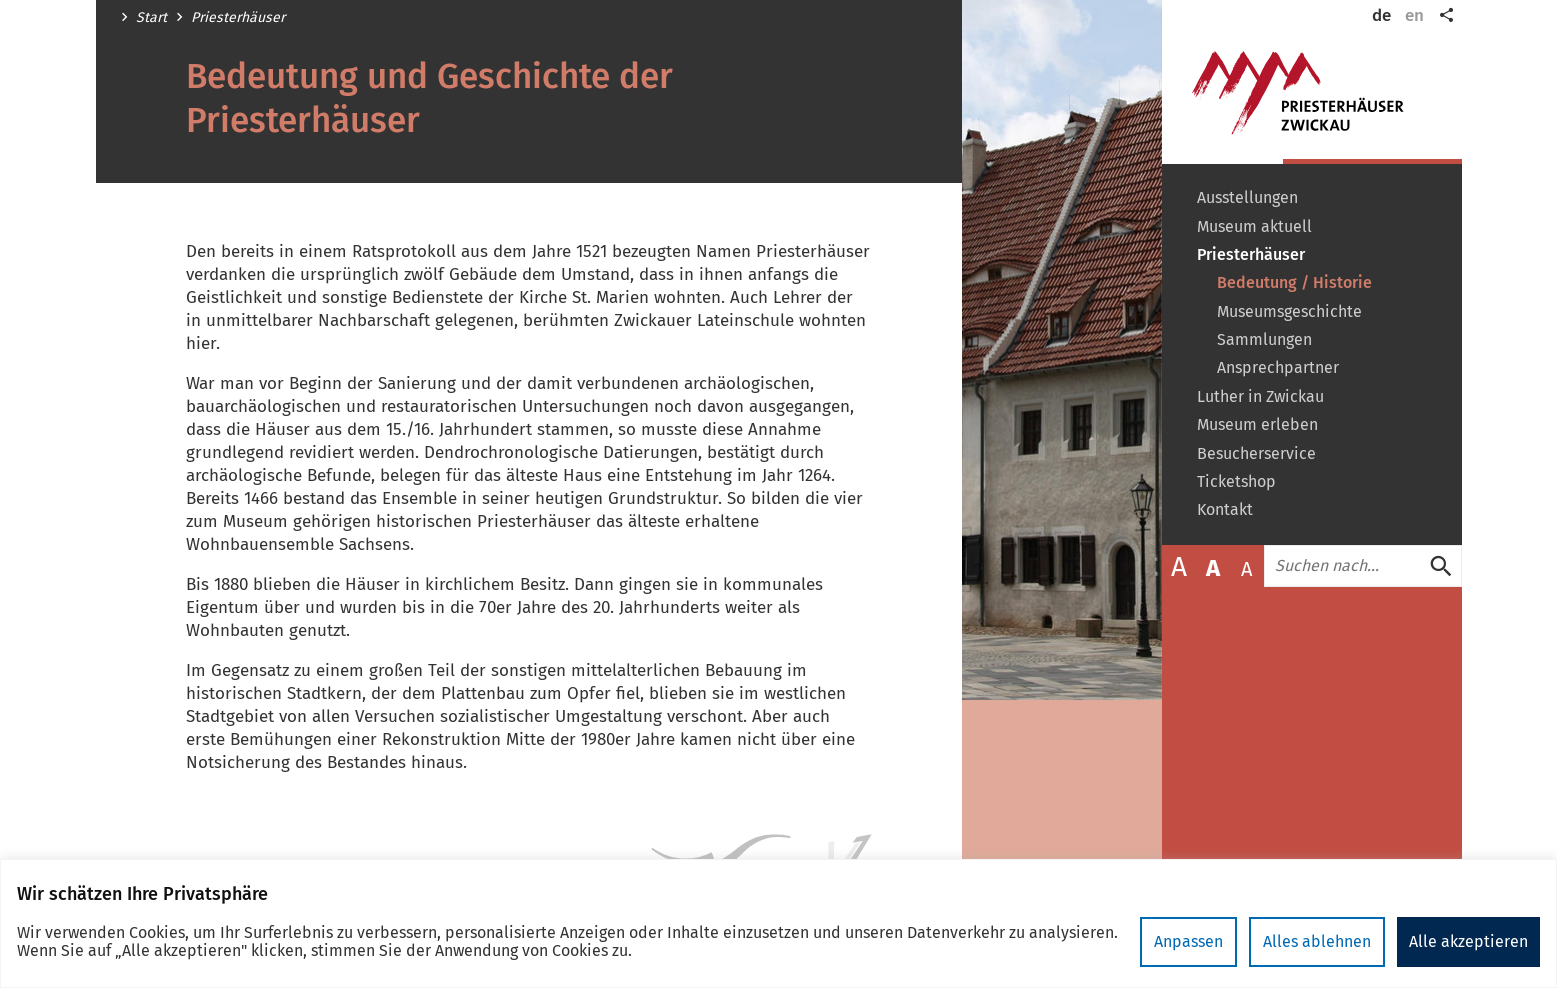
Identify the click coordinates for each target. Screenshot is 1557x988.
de (1381, 15)
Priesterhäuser (238, 18)
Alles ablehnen (1317, 941)
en (1414, 15)
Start (151, 18)
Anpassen (1188, 941)
